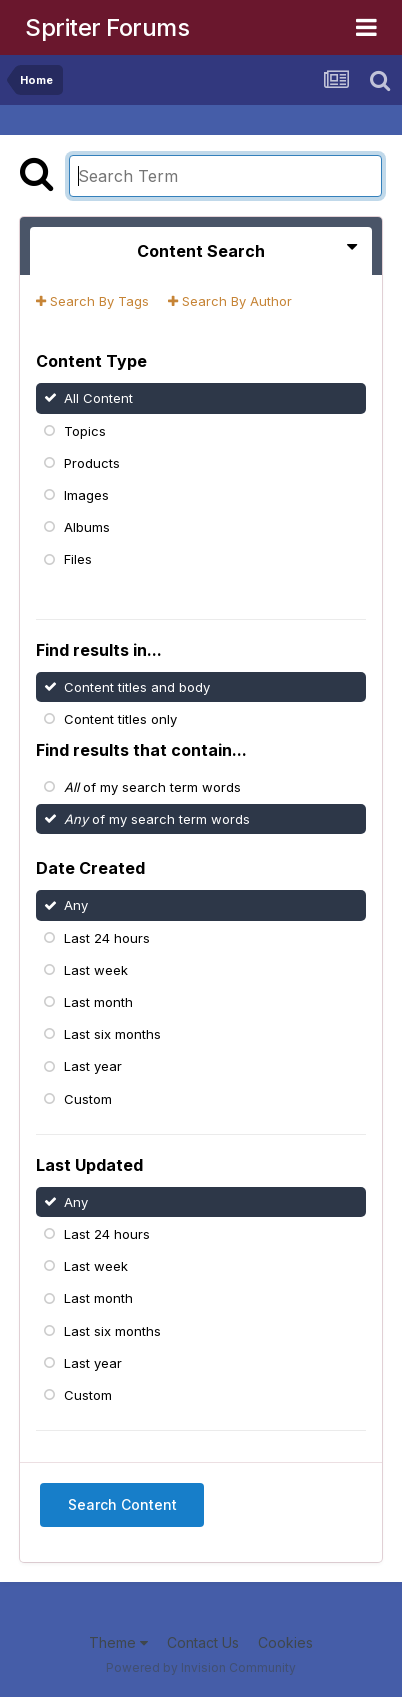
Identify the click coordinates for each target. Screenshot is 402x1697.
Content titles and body (137, 687)
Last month (98, 1002)
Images (86, 495)
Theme (118, 1642)
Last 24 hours (107, 937)
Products (92, 463)
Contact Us (203, 1642)
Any (76, 905)
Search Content (122, 1504)
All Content (98, 398)
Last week (96, 970)
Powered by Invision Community (201, 1667)
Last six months (112, 1034)
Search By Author (230, 301)
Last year (93, 1066)
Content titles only (120, 719)
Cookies (285, 1642)
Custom (88, 1098)
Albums (87, 527)
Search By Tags (92, 301)
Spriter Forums (107, 27)
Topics (85, 430)
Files (78, 559)
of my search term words (152, 786)
